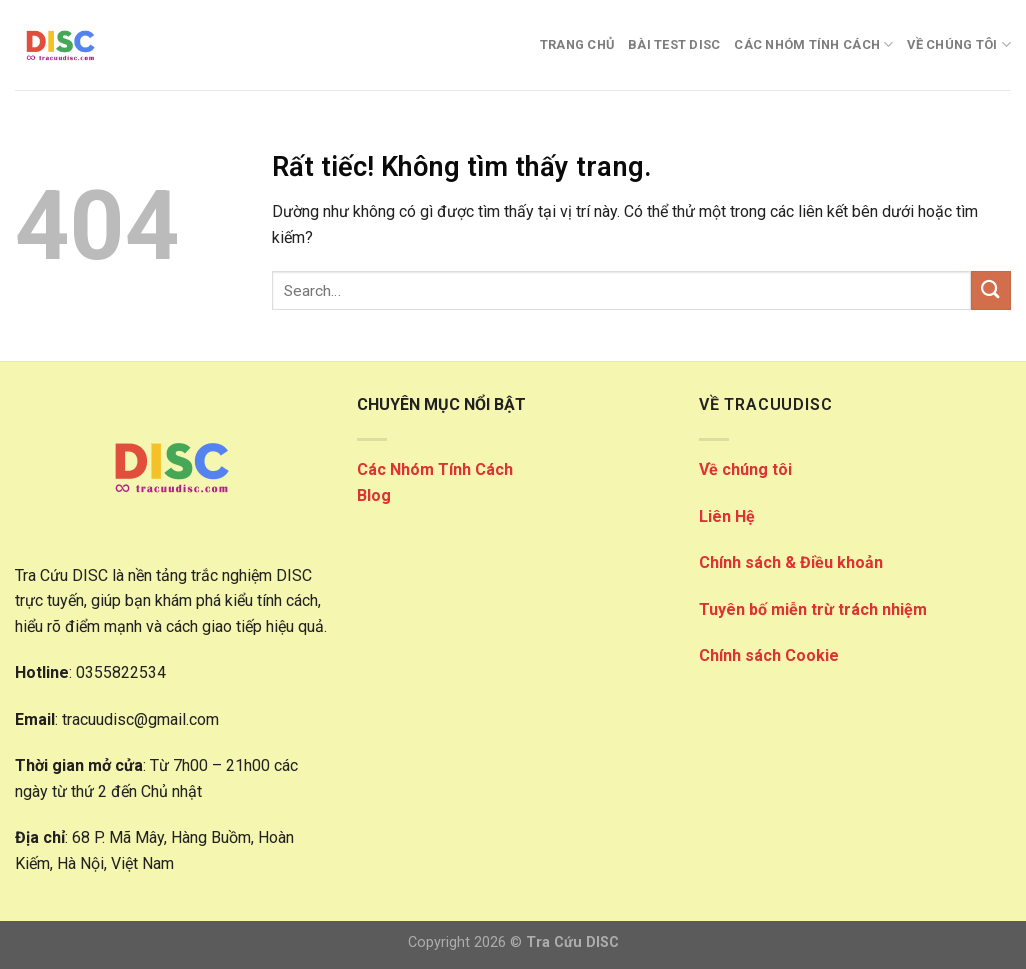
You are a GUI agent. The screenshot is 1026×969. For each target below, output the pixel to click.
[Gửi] (991, 290)
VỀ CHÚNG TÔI (959, 44)
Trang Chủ (577, 44)
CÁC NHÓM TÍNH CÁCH (813, 44)
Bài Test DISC (674, 44)
